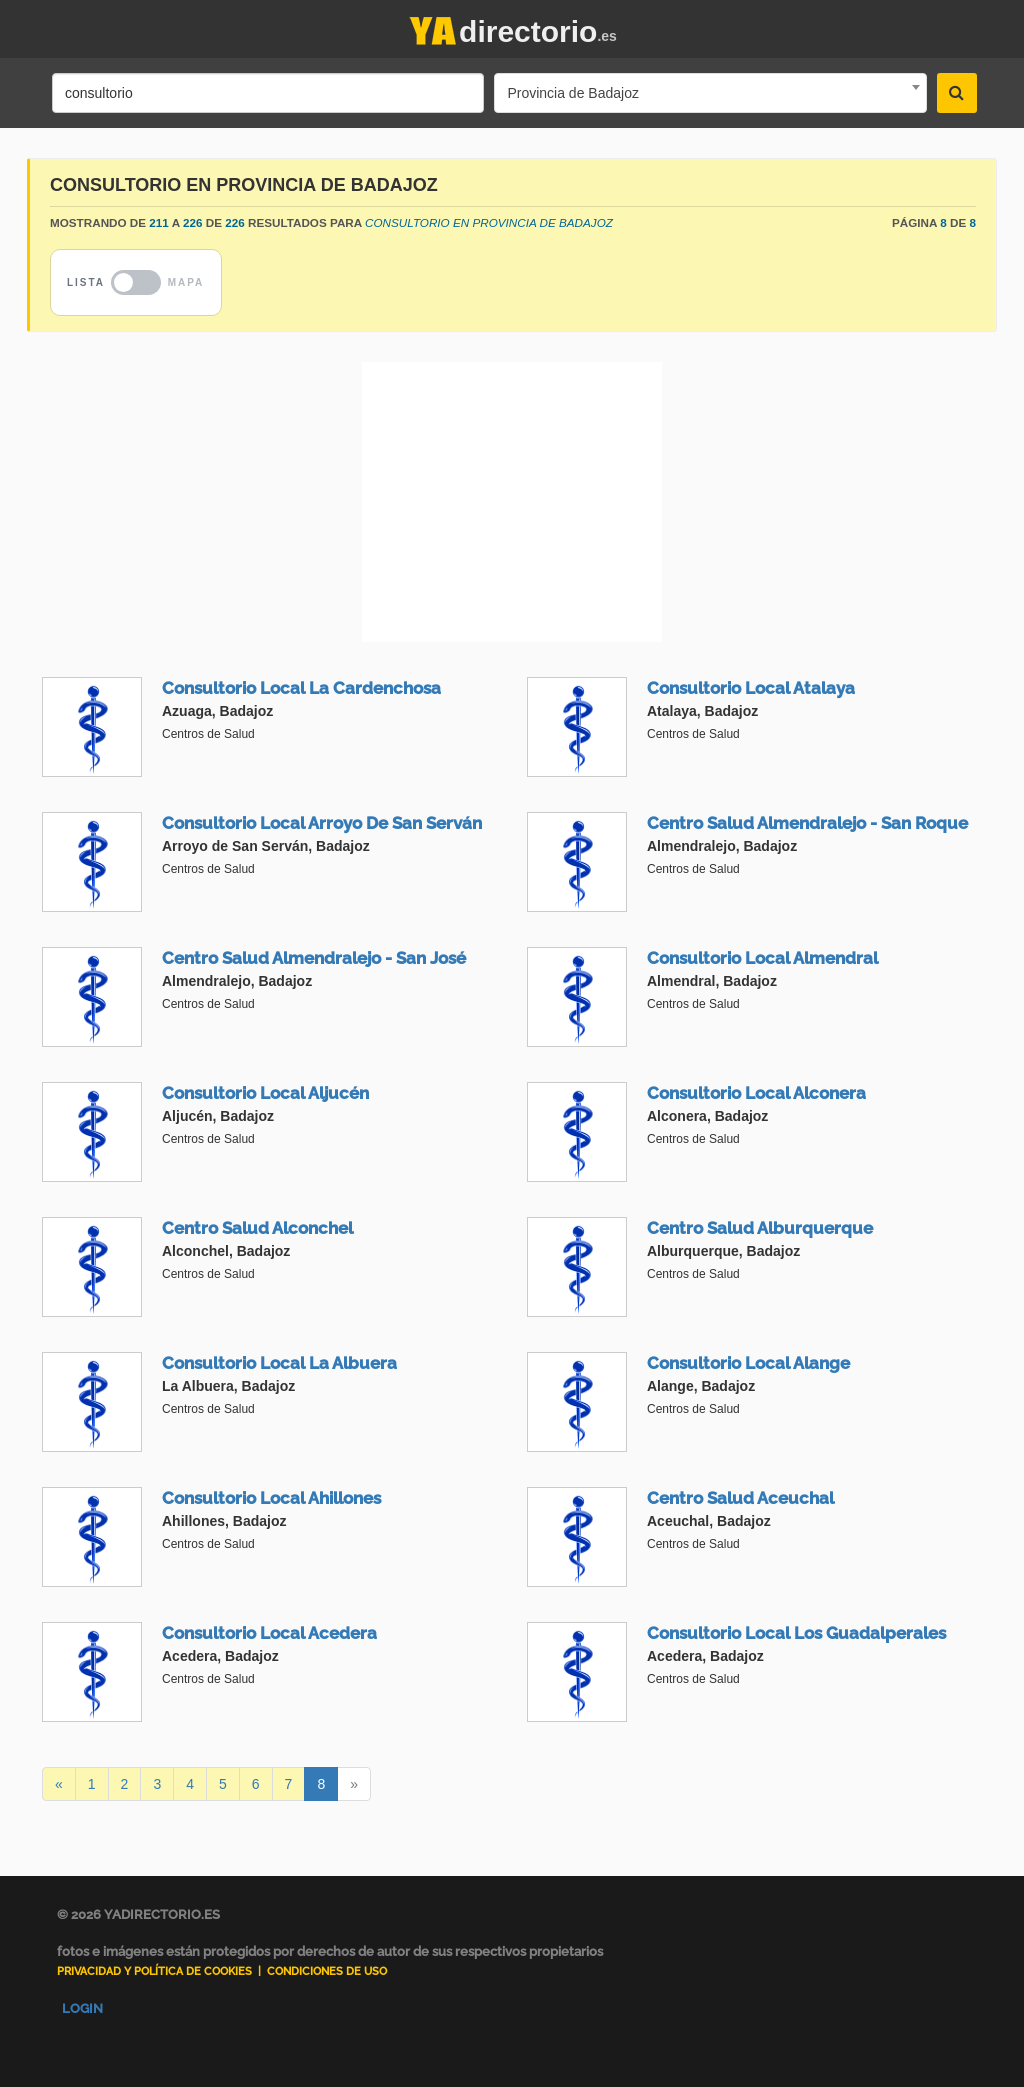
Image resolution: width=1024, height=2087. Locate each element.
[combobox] (710, 93)
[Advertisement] (512, 502)
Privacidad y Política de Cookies (154, 1971)
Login (82, 2008)
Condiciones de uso (327, 1971)
